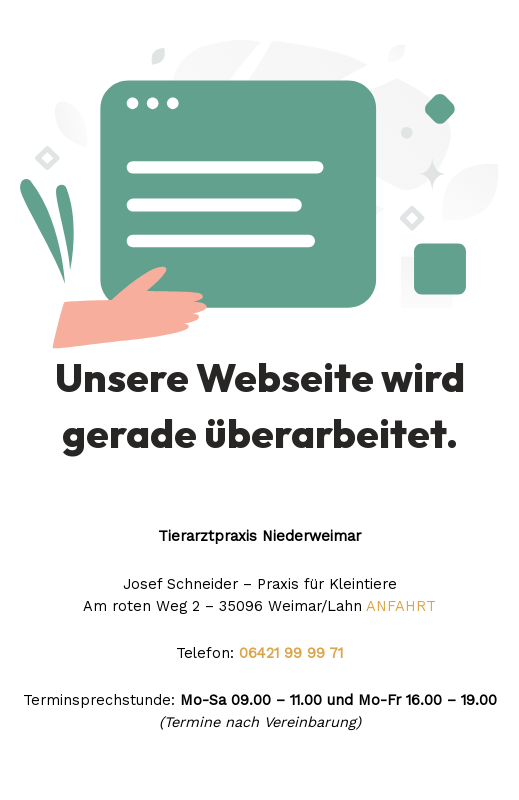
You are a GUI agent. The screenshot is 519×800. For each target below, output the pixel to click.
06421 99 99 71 (288, 653)
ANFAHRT (401, 606)
